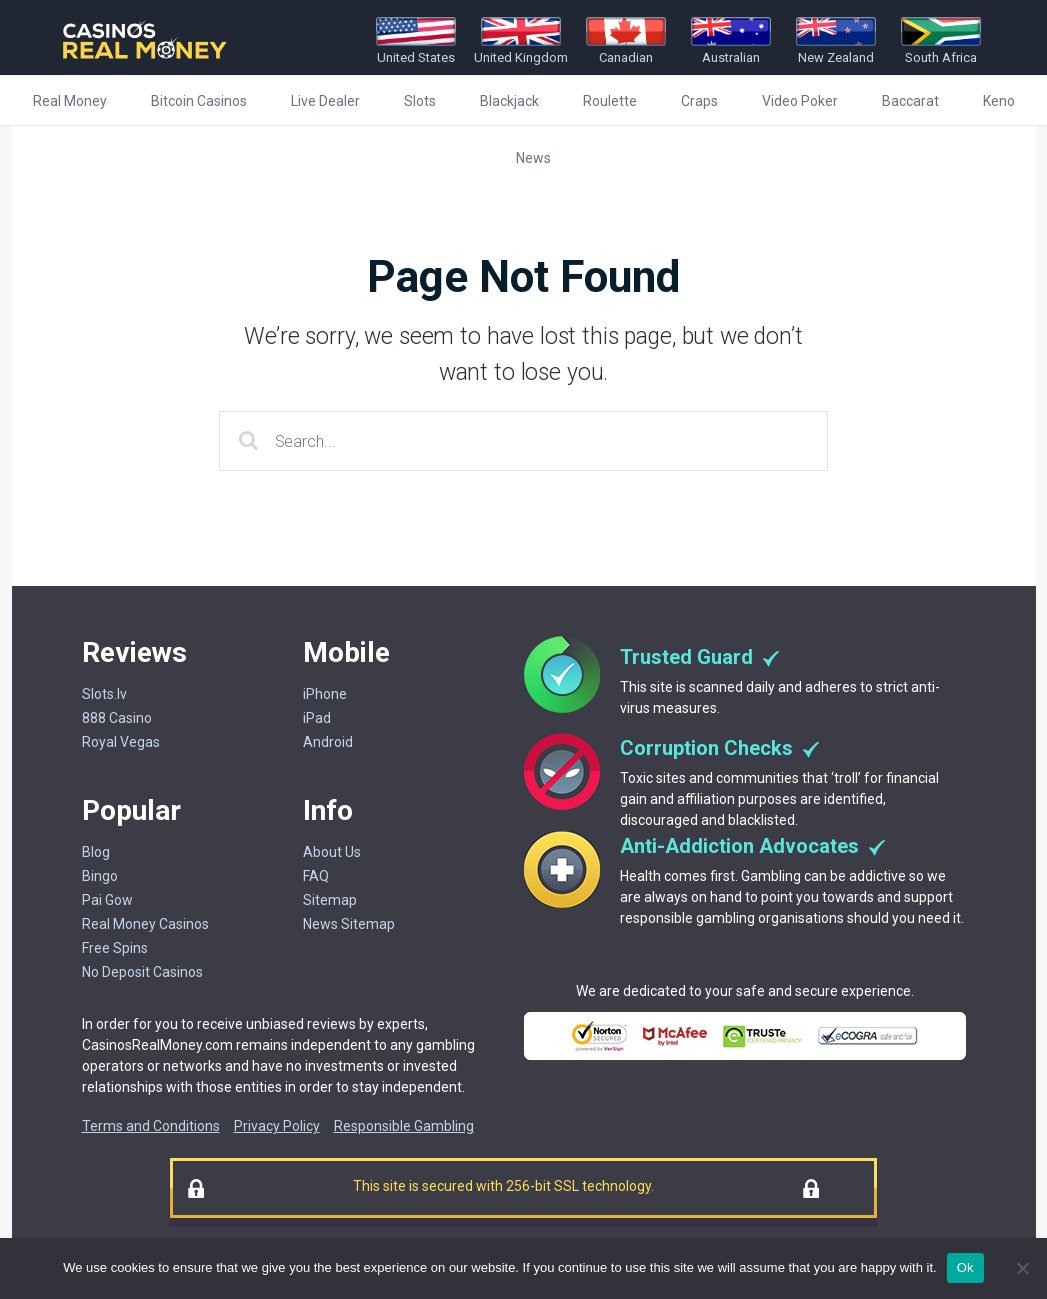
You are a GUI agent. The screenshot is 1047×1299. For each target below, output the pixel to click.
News (533, 158)
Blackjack (509, 101)
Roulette (610, 101)
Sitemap (330, 900)
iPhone (325, 694)
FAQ (316, 876)
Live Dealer (325, 101)
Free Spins (115, 948)
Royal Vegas (121, 742)
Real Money (70, 101)
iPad (317, 718)
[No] (1022, 1268)
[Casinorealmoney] (145, 60)
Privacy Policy (277, 1126)
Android (328, 742)
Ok (965, 1267)
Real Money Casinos (145, 924)
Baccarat (910, 101)
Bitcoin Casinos (199, 101)
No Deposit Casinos (142, 972)
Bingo (100, 876)
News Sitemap (349, 924)
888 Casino (117, 718)
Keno (999, 101)
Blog (96, 852)
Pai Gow (107, 900)
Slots (420, 101)
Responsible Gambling (404, 1126)
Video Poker (800, 101)
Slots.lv (104, 694)
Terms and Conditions (151, 1126)
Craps (699, 101)
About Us (332, 852)
